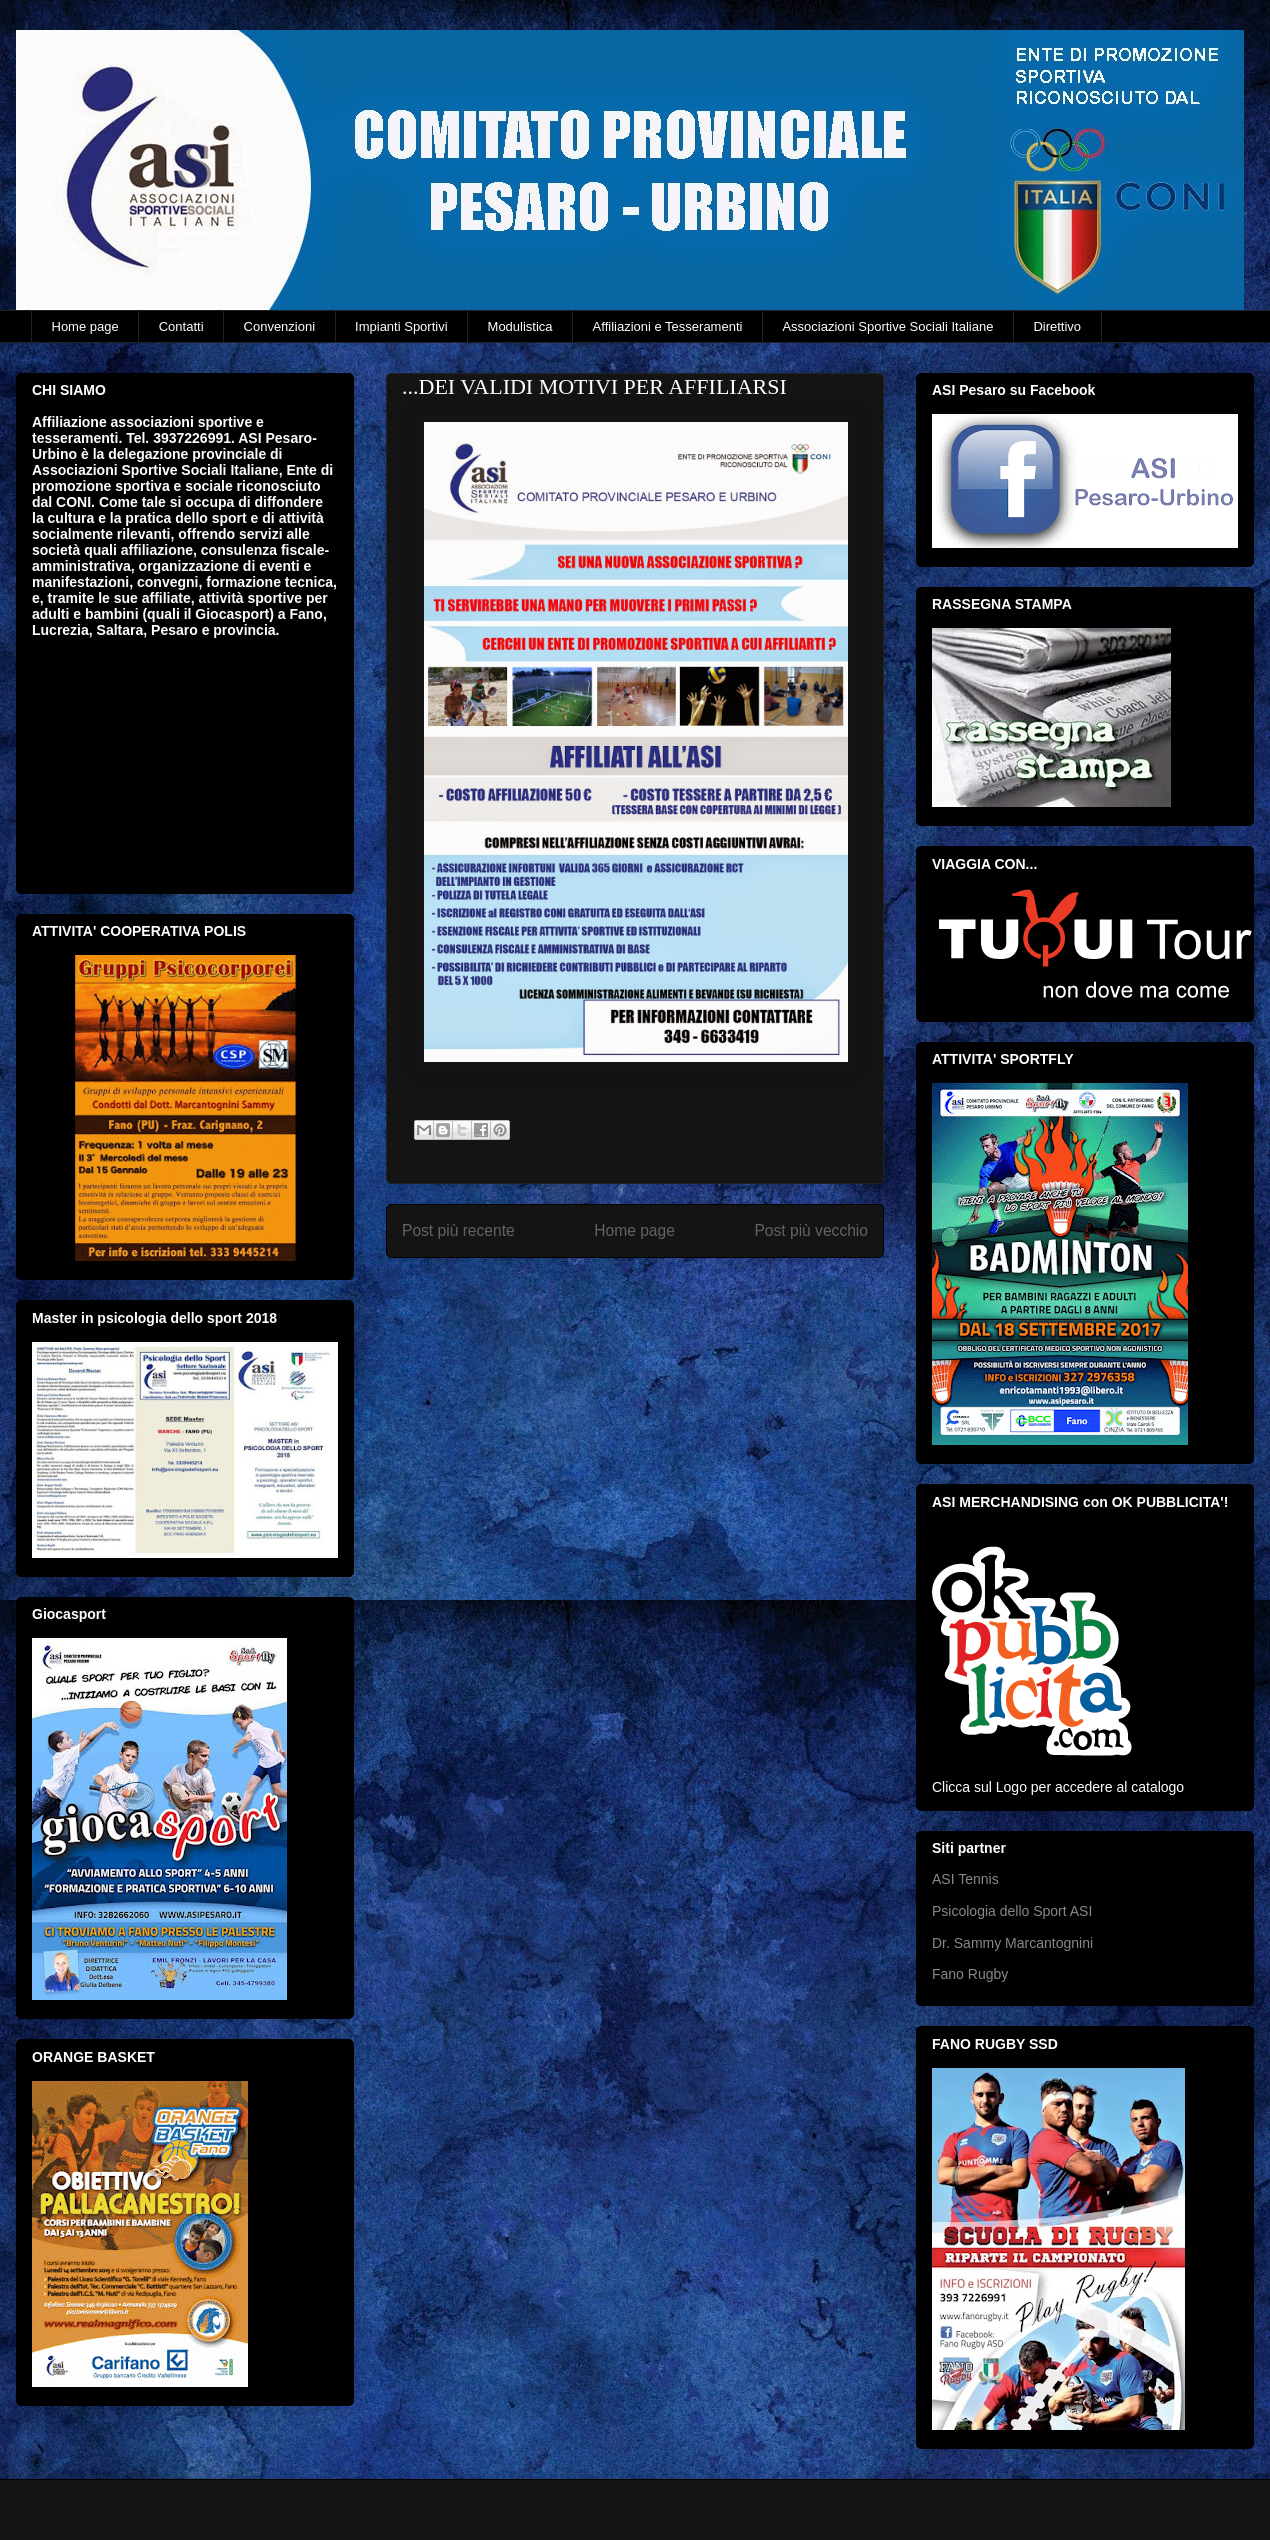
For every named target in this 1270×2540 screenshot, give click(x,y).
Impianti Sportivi (401, 326)
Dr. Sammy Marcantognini (1012, 1943)
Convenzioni (280, 326)
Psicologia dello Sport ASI (1012, 1911)
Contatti (181, 326)
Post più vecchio (811, 1230)
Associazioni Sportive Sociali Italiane (887, 326)
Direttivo (1057, 326)
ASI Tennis (965, 1879)
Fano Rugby (970, 1974)
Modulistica (520, 326)
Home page (85, 326)
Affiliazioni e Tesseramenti (668, 326)
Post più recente (458, 1230)
